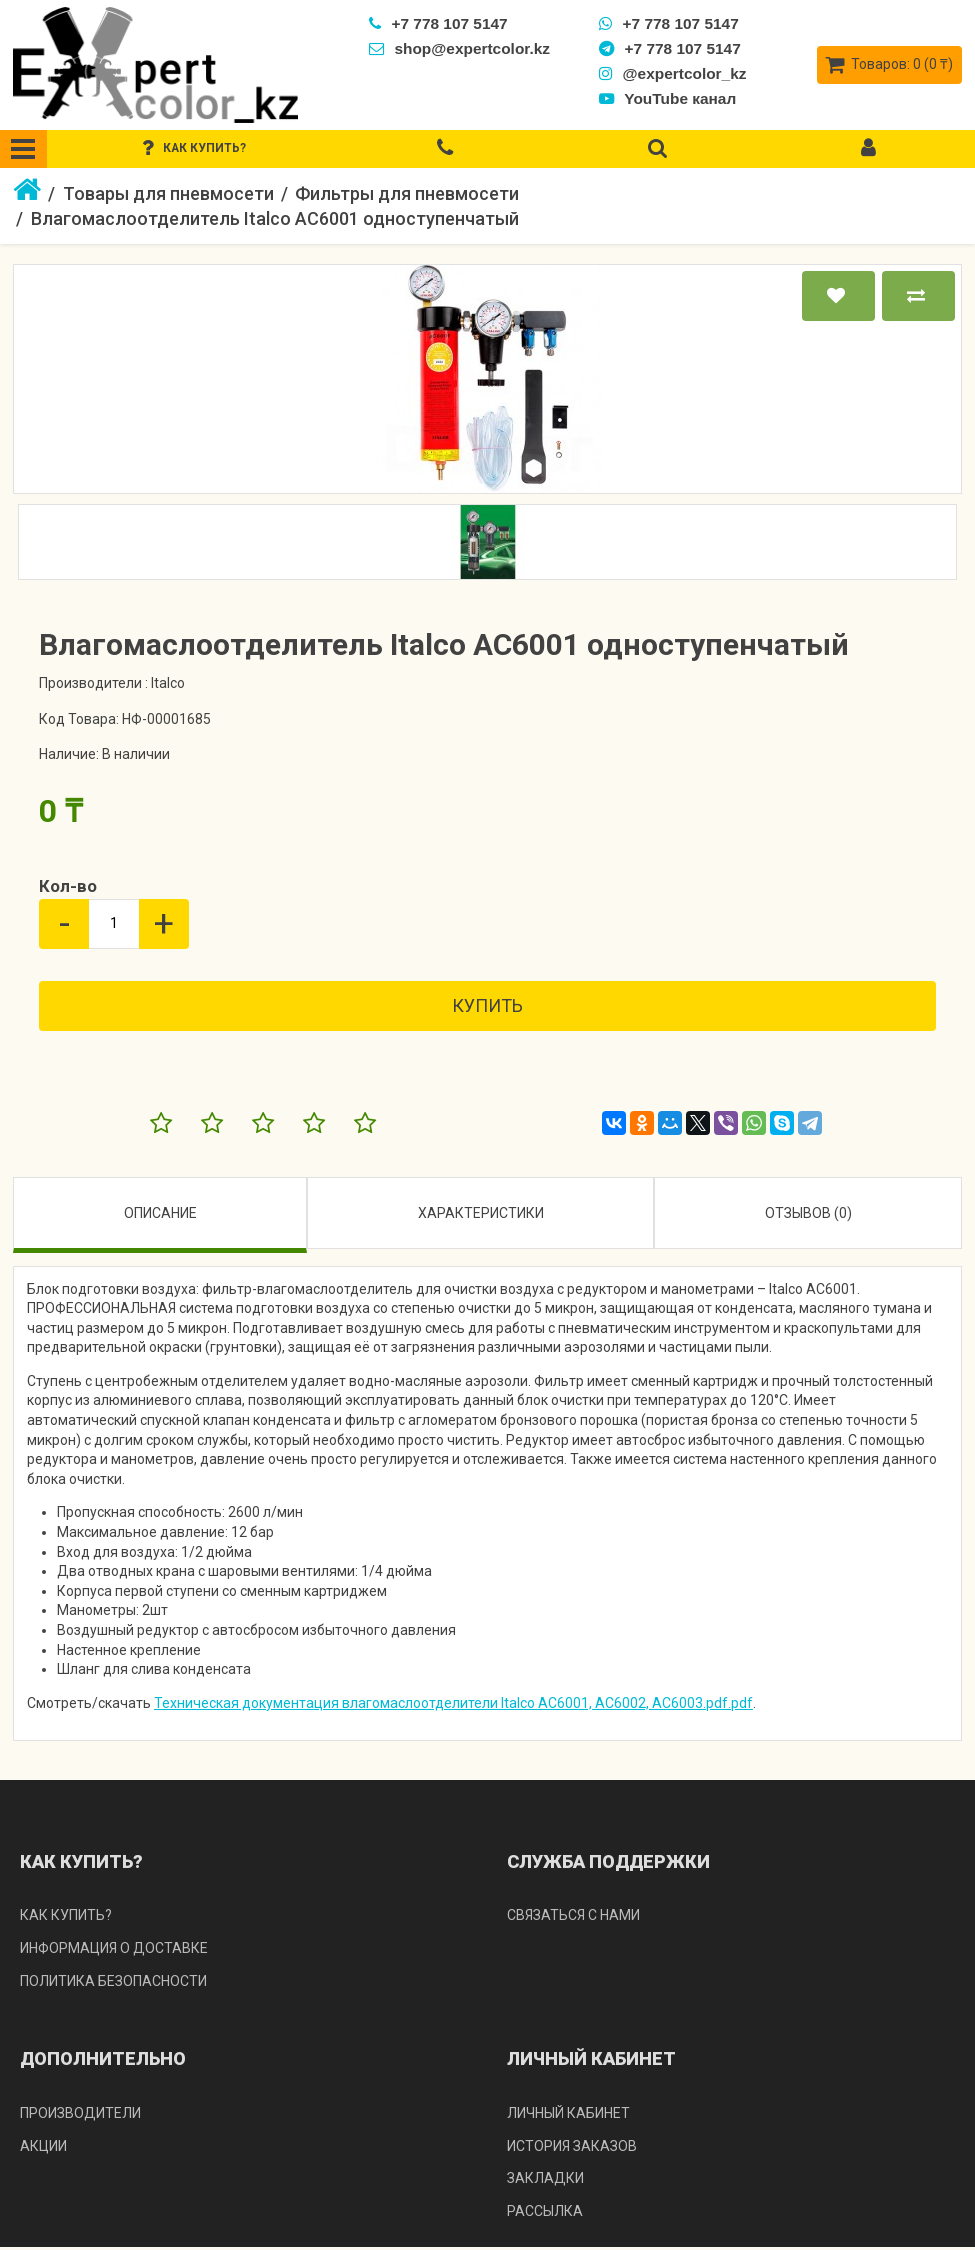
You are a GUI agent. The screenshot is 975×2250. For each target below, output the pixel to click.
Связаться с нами (573, 1918)
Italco (168, 685)
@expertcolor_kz (676, 73)
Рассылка (545, 2213)
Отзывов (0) (808, 1215)
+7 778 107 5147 (440, 23)
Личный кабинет (568, 2115)
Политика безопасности (113, 1983)
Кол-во (68, 889)
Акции (43, 2148)
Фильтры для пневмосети (407, 195)
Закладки (545, 2181)
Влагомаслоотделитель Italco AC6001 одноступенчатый (275, 221)
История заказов (572, 2148)
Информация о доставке (114, 1950)
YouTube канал (670, 98)
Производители (80, 2115)
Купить (487, 1007)
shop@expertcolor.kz (461, 48)
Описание (160, 1215)
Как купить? (66, 1918)
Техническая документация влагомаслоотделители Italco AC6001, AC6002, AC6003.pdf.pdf (453, 1705)
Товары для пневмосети (168, 195)
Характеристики (481, 1215)
